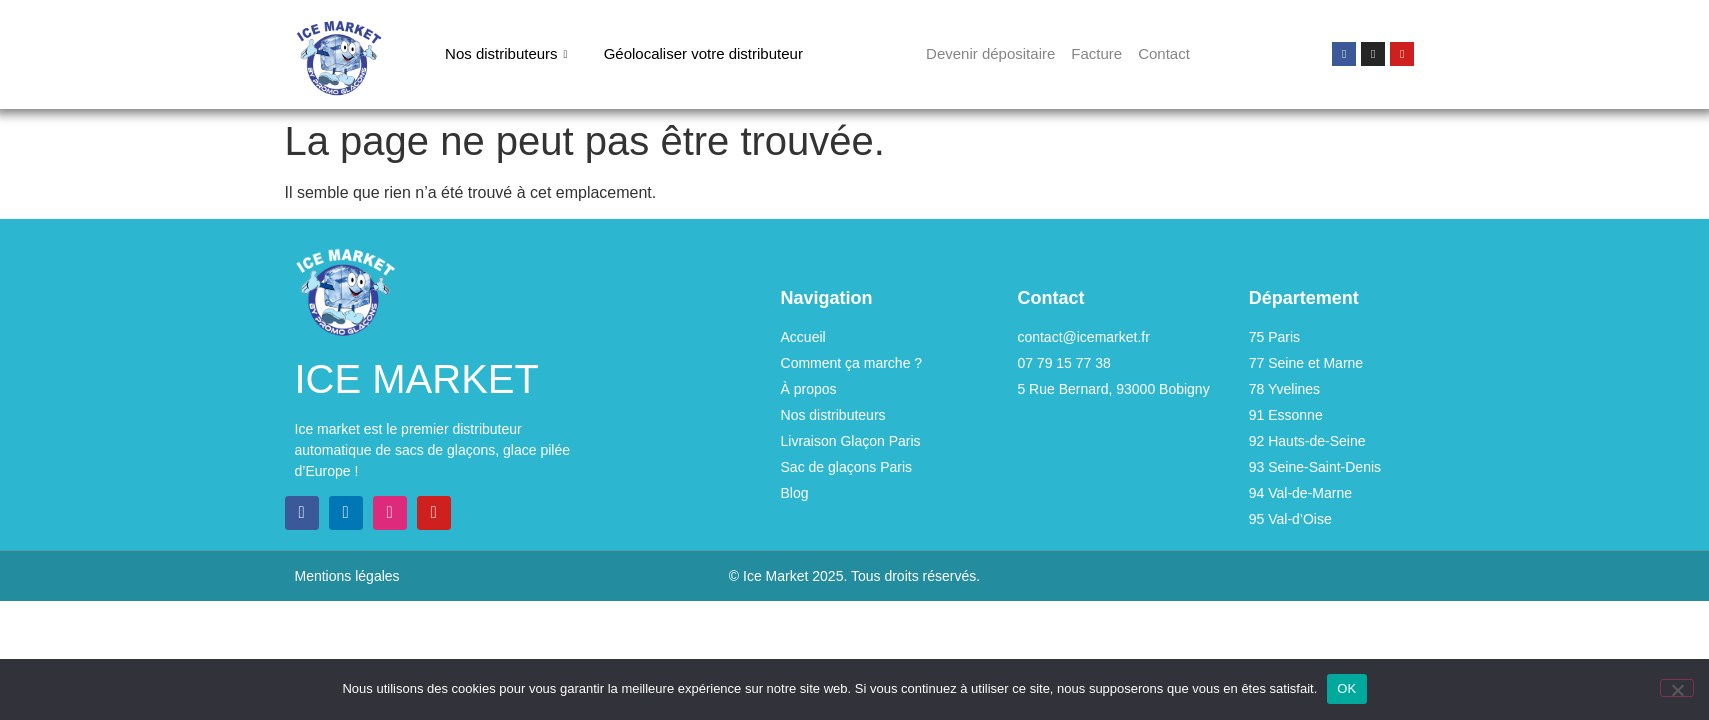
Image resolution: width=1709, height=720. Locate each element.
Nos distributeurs (506, 54)
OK (1346, 688)
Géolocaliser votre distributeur (703, 53)
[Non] (1677, 688)
